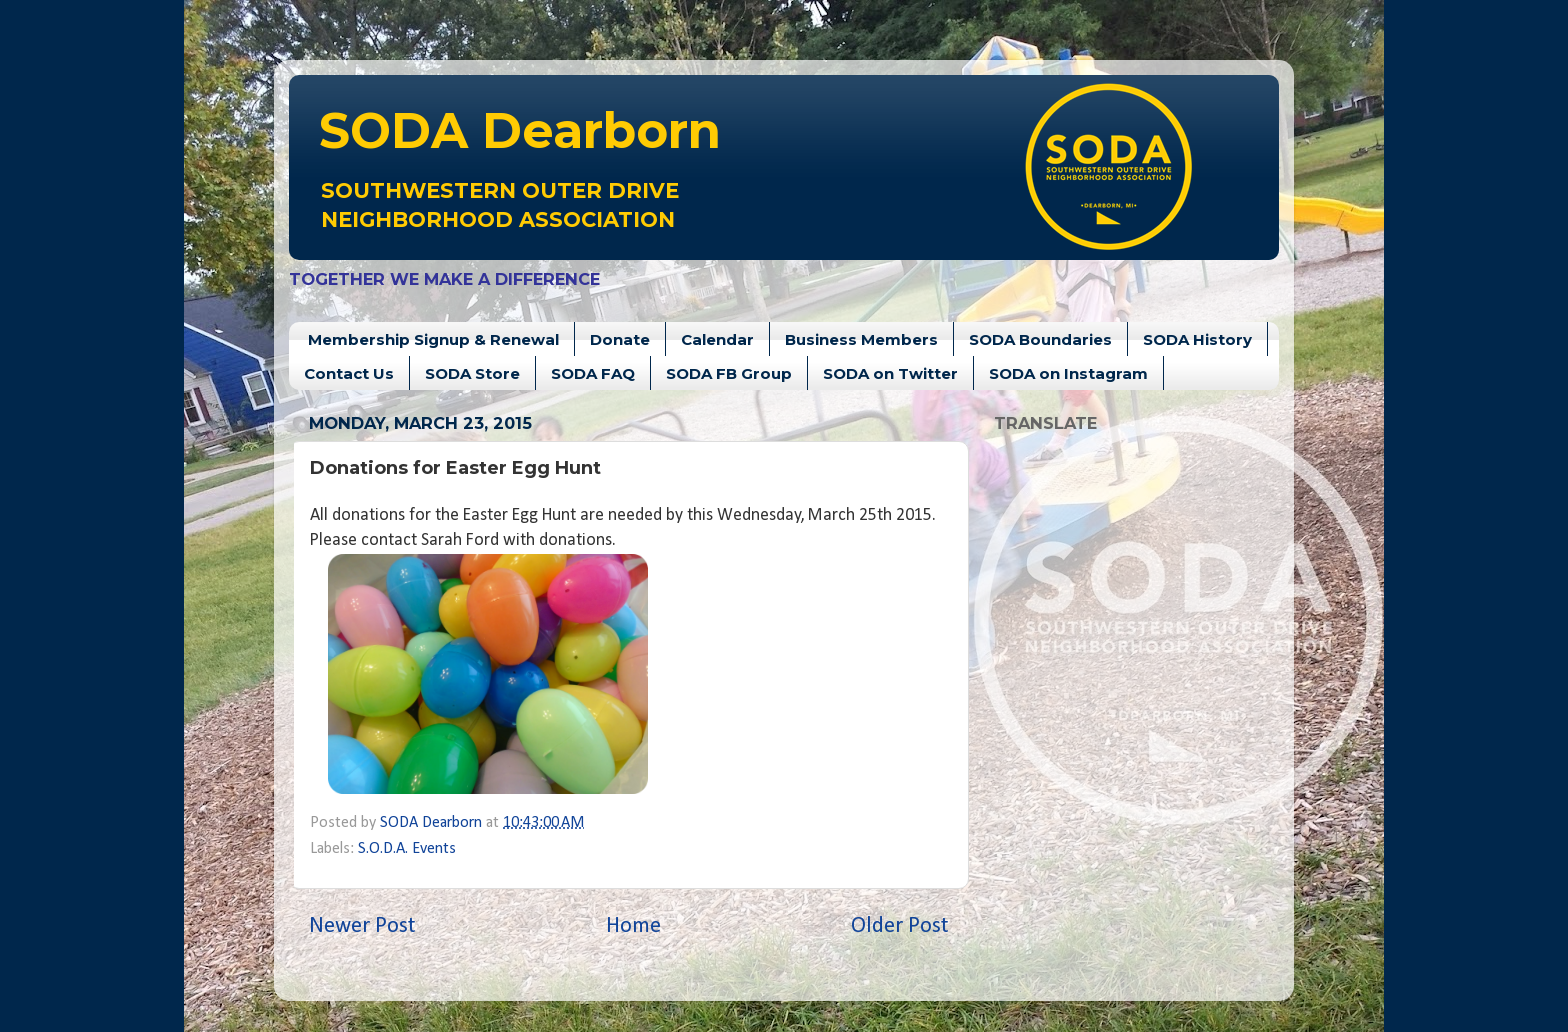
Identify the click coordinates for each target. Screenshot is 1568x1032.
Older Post (900, 926)
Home (633, 926)
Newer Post (362, 926)
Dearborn (520, 130)
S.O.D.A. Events (407, 849)
